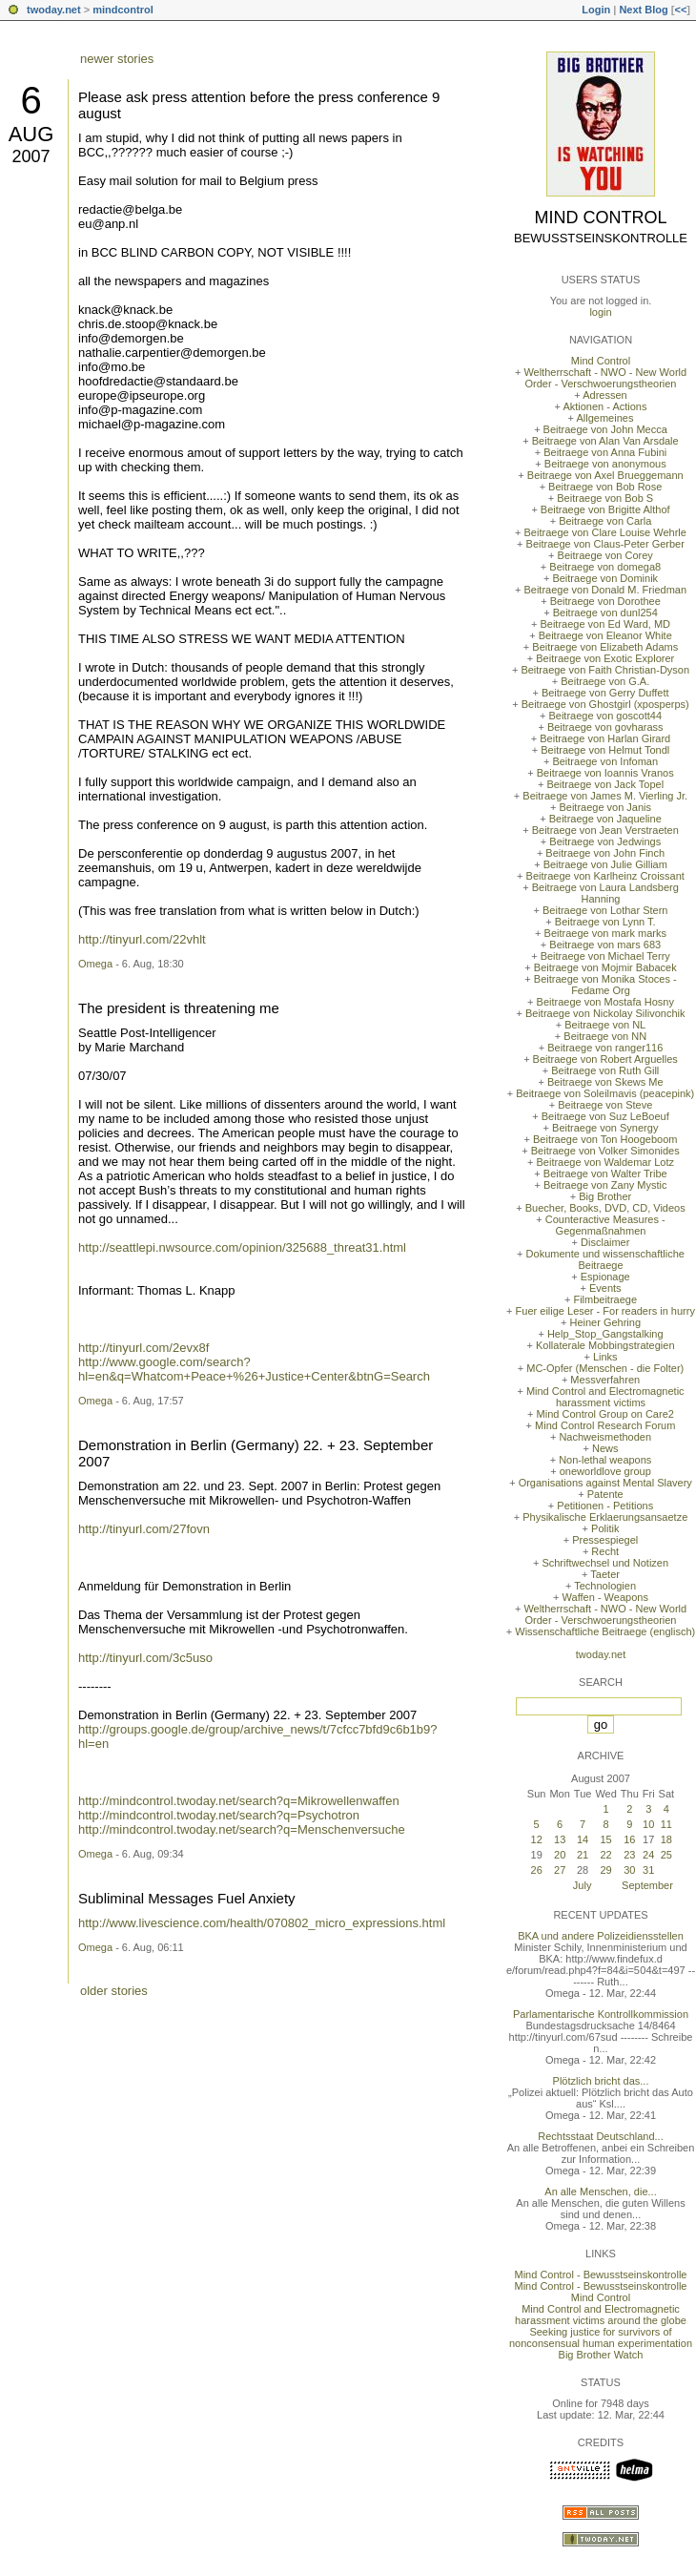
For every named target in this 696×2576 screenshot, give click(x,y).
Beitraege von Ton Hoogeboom (605, 1139)
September (647, 1885)
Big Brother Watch (601, 2354)
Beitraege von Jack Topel (605, 784)
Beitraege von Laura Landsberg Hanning (605, 893)
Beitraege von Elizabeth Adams (605, 647)
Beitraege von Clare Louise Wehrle (605, 532)
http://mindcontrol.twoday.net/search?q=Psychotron (218, 1815)
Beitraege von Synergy (605, 1127)
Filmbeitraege (605, 1299)
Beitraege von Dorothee (605, 601)
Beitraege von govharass (605, 727)
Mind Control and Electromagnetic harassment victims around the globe (600, 2314)
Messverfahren (605, 1379)
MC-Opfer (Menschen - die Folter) (605, 1368)
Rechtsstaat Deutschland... (600, 2136)
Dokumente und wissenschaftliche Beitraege (605, 1259)
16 (629, 1839)
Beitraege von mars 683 (605, 944)
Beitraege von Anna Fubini (604, 452)
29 (605, 1870)
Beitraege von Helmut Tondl (605, 750)
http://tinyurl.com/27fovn (144, 1529)
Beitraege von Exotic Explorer (605, 658)
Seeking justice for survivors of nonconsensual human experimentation (600, 2337)
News (605, 1448)
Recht (605, 1551)
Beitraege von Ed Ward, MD (605, 624)
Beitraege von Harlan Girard (605, 738)
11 (666, 1824)
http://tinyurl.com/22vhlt (142, 939)
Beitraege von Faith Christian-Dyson (605, 669)
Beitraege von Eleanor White (605, 635)
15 (605, 1839)
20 (559, 1854)
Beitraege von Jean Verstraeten (605, 830)
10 (648, 1824)
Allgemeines (604, 418)
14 (582, 1839)
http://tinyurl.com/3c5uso (145, 1658)
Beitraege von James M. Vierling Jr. (604, 795)
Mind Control (601, 217)
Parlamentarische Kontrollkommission (600, 2014)
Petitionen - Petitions (605, 1505)
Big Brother (605, 1196)
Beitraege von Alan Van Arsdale (605, 441)
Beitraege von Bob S (605, 498)
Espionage (605, 1276)
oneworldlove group (605, 1471)
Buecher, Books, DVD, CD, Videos (605, 1208)
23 (629, 1854)
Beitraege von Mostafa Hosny (605, 1002)
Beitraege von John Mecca (605, 429)
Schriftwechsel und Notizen (605, 1562)
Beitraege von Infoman (605, 761)
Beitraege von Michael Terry (605, 956)
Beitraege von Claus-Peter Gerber (605, 544)
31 (648, 1870)
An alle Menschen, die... (600, 2191)
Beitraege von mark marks (605, 933)
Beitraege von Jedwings (605, 841)
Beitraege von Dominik (605, 578)
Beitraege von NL (604, 1024)
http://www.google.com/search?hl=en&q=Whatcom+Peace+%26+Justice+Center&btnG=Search (254, 1369)
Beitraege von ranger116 (605, 1047)
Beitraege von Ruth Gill (605, 1070)
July (582, 1885)
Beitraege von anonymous (605, 463)
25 (666, 1854)
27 (559, 1870)
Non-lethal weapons (605, 1459)
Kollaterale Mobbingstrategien (605, 1345)
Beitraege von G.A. (605, 681)
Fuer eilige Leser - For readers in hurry (605, 1311)
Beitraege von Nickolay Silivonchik (605, 1013)
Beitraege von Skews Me (605, 1082)
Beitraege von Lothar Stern (604, 910)
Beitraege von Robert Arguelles (605, 1059)
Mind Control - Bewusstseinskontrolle (601, 2274)
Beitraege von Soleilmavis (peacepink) (605, 1093)
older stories (114, 1991)
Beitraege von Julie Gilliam (605, 864)
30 (629, 1870)
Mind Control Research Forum (605, 1425)
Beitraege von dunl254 (605, 612)
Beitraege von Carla (605, 521)
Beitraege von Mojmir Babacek (605, 967)
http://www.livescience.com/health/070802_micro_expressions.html (261, 1923)
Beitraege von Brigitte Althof (605, 509)
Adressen (604, 395)
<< (680, 9)
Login (596, 9)
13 (559, 1839)
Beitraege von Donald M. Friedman (604, 589)
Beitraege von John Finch (605, 853)
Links (605, 1356)
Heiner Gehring (605, 1322)
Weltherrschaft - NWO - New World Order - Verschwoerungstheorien (604, 377)
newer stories (117, 59)
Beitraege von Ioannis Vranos (605, 773)
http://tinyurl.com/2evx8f (143, 1347)
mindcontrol (123, 9)
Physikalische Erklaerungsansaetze (604, 1517)
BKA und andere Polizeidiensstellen (601, 1936)
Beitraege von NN (604, 1036)
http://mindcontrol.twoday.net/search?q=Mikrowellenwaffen (238, 1801)
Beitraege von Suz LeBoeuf (605, 1116)
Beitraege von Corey (605, 555)
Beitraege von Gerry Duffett (605, 692)
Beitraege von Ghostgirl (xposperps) (605, 704)
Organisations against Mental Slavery (605, 1482)
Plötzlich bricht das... (601, 2081)
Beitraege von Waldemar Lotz (605, 1162)
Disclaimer (605, 1242)
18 (666, 1839)
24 (648, 1854)
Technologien (605, 1585)
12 (536, 1839)
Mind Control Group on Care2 (605, 1414)
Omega (95, 963)
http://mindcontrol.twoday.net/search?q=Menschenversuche (241, 1829)
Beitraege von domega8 (605, 566)
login (600, 312)
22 (605, 1854)
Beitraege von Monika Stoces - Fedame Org (605, 984)
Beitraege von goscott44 (605, 715)
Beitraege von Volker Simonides (605, 1150)
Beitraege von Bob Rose (605, 486)
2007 (30, 156)
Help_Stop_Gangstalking (605, 1334)
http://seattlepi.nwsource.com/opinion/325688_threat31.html (242, 1247)
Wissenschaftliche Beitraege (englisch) (605, 1631)
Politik (605, 1528)
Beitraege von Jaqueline (605, 818)
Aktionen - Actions (604, 406)
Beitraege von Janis (605, 807)
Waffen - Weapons (605, 1597)
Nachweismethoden (605, 1437)
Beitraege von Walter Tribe (605, 1173)
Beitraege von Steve (605, 1105)
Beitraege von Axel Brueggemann (605, 475)
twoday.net (54, 9)
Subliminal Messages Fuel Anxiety (187, 1898)
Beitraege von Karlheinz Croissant (605, 876)
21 (582, 1854)
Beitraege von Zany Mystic (605, 1185)
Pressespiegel (605, 1540)
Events (605, 1288)
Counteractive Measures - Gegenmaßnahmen (605, 1225)
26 (536, 1870)
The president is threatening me (178, 1008)
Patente (605, 1494)
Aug (31, 134)
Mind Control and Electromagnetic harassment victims (605, 1396)
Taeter (605, 1574)
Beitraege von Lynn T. (605, 921)
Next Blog (643, 9)
